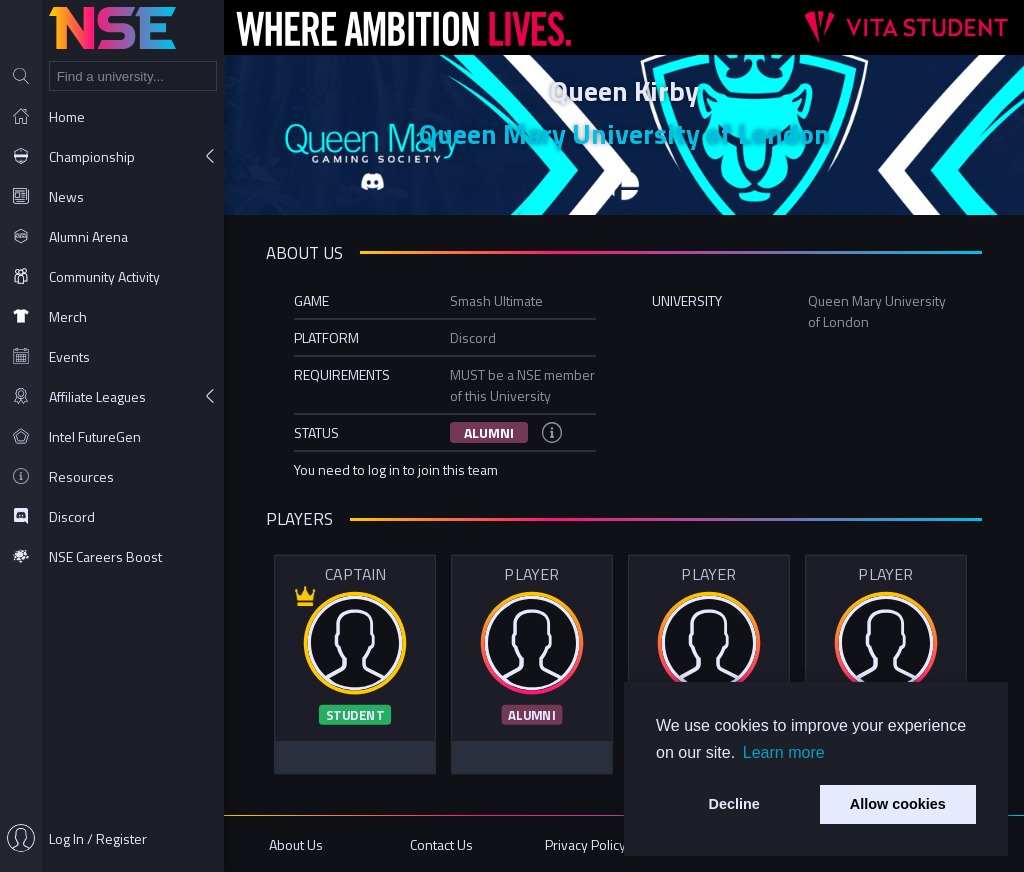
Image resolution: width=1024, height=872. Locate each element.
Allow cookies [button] (898, 804)
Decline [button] (734, 804)
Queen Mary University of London (624, 133)
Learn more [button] (784, 752)
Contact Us (441, 844)
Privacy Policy (585, 844)
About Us (296, 844)
